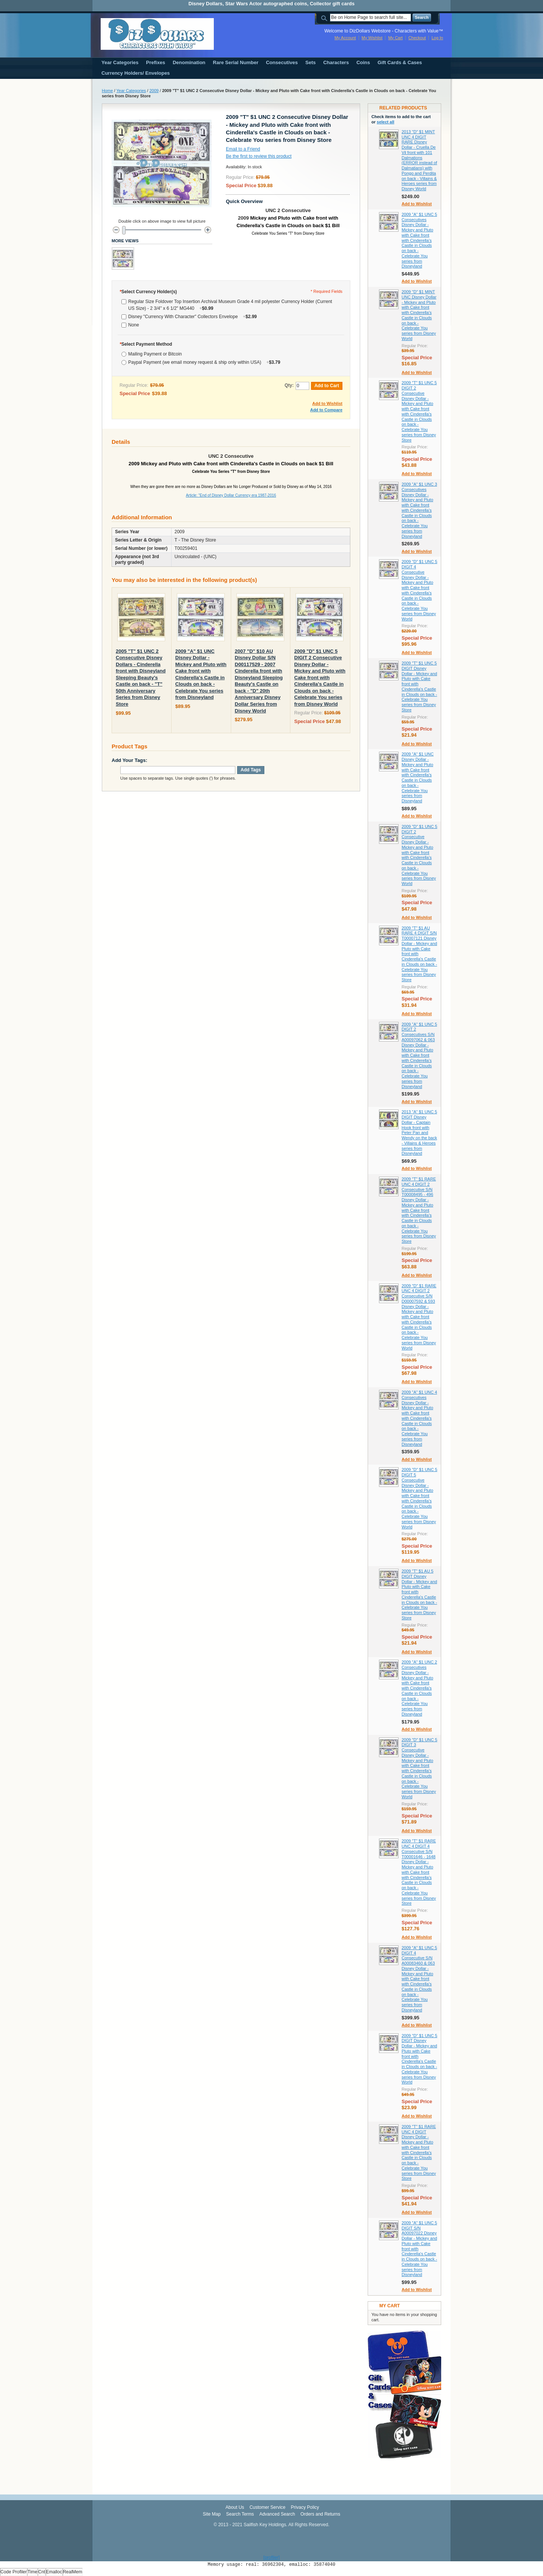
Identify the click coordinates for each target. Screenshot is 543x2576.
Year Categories (131, 90)
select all (385, 122)
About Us (234, 2507)
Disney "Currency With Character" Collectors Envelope (192, 316)
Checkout (417, 37)
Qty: (289, 385)
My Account (345, 37)
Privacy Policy (305, 2507)
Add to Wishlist (327, 403)
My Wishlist (372, 37)
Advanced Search (277, 2514)
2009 (153, 90)
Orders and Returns (320, 2514)
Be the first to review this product (258, 156)
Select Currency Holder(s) (148, 291)
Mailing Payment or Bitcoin (155, 354)
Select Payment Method (146, 344)
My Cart (395, 37)
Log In (437, 37)
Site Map (212, 2514)
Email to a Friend (243, 149)
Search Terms (240, 2514)
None (133, 325)
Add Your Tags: (129, 760)
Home (107, 90)
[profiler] (271, 2557)
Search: (325, 18)
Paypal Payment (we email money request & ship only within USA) (204, 362)
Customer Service (267, 2507)
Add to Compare (326, 410)
